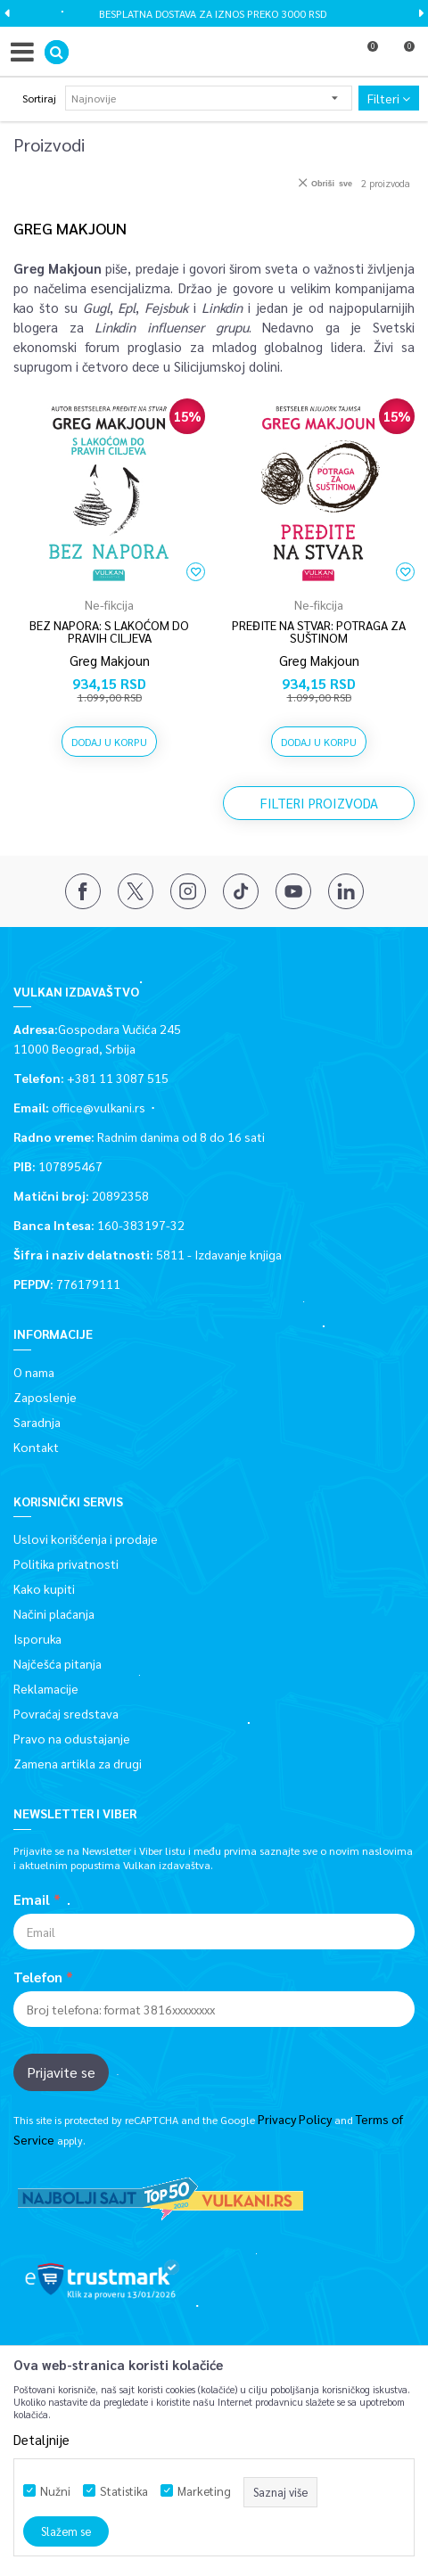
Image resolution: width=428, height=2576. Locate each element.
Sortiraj (39, 98)
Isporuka (37, 1638)
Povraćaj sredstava (66, 1713)
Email (31, 1899)
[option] (214, 13)
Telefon (37, 1977)
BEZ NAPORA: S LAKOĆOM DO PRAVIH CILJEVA (109, 631)
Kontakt (36, 1447)
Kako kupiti (44, 1588)
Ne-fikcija (109, 604)
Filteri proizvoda (319, 802)
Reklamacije (45, 1688)
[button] (57, 52)
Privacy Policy (295, 2119)
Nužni (55, 2491)
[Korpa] (401, 55)
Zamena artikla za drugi (77, 1763)
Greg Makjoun (110, 660)
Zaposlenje (45, 1397)
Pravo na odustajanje (71, 1738)
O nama (33, 1372)
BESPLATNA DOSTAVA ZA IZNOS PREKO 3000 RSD (212, 13)
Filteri (388, 98)
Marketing (204, 2491)
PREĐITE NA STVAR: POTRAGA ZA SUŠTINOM (319, 631)
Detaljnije (41, 2439)
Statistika (124, 2491)
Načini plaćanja (54, 1613)
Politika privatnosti (66, 1563)
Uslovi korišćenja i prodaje (85, 1538)
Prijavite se (61, 2072)
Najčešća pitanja (57, 1663)
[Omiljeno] (365, 55)
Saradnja (37, 1422)
